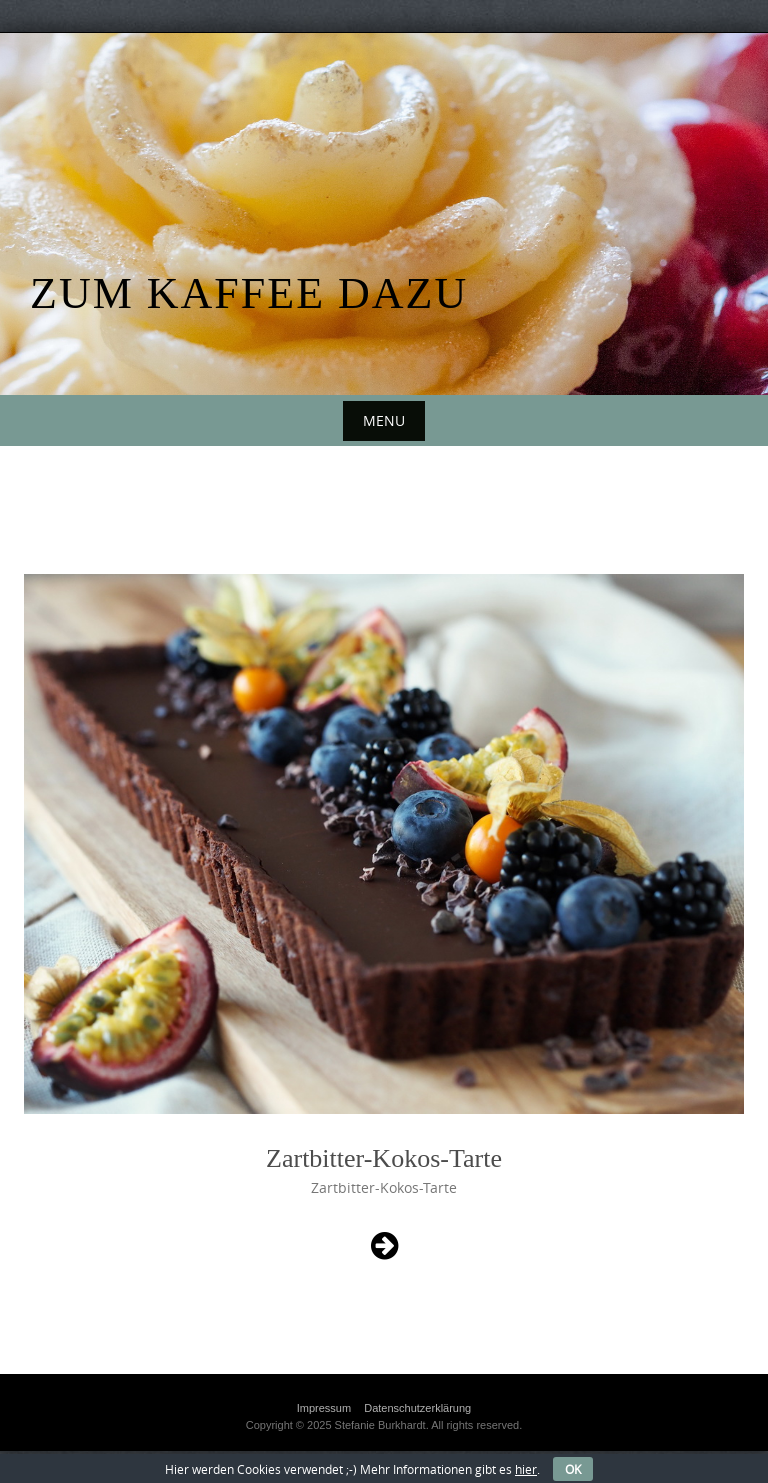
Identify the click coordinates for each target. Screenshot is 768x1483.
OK (573, 1469)
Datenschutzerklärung (417, 1408)
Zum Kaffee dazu (249, 293)
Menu (384, 420)
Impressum (324, 1408)
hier (526, 1469)
